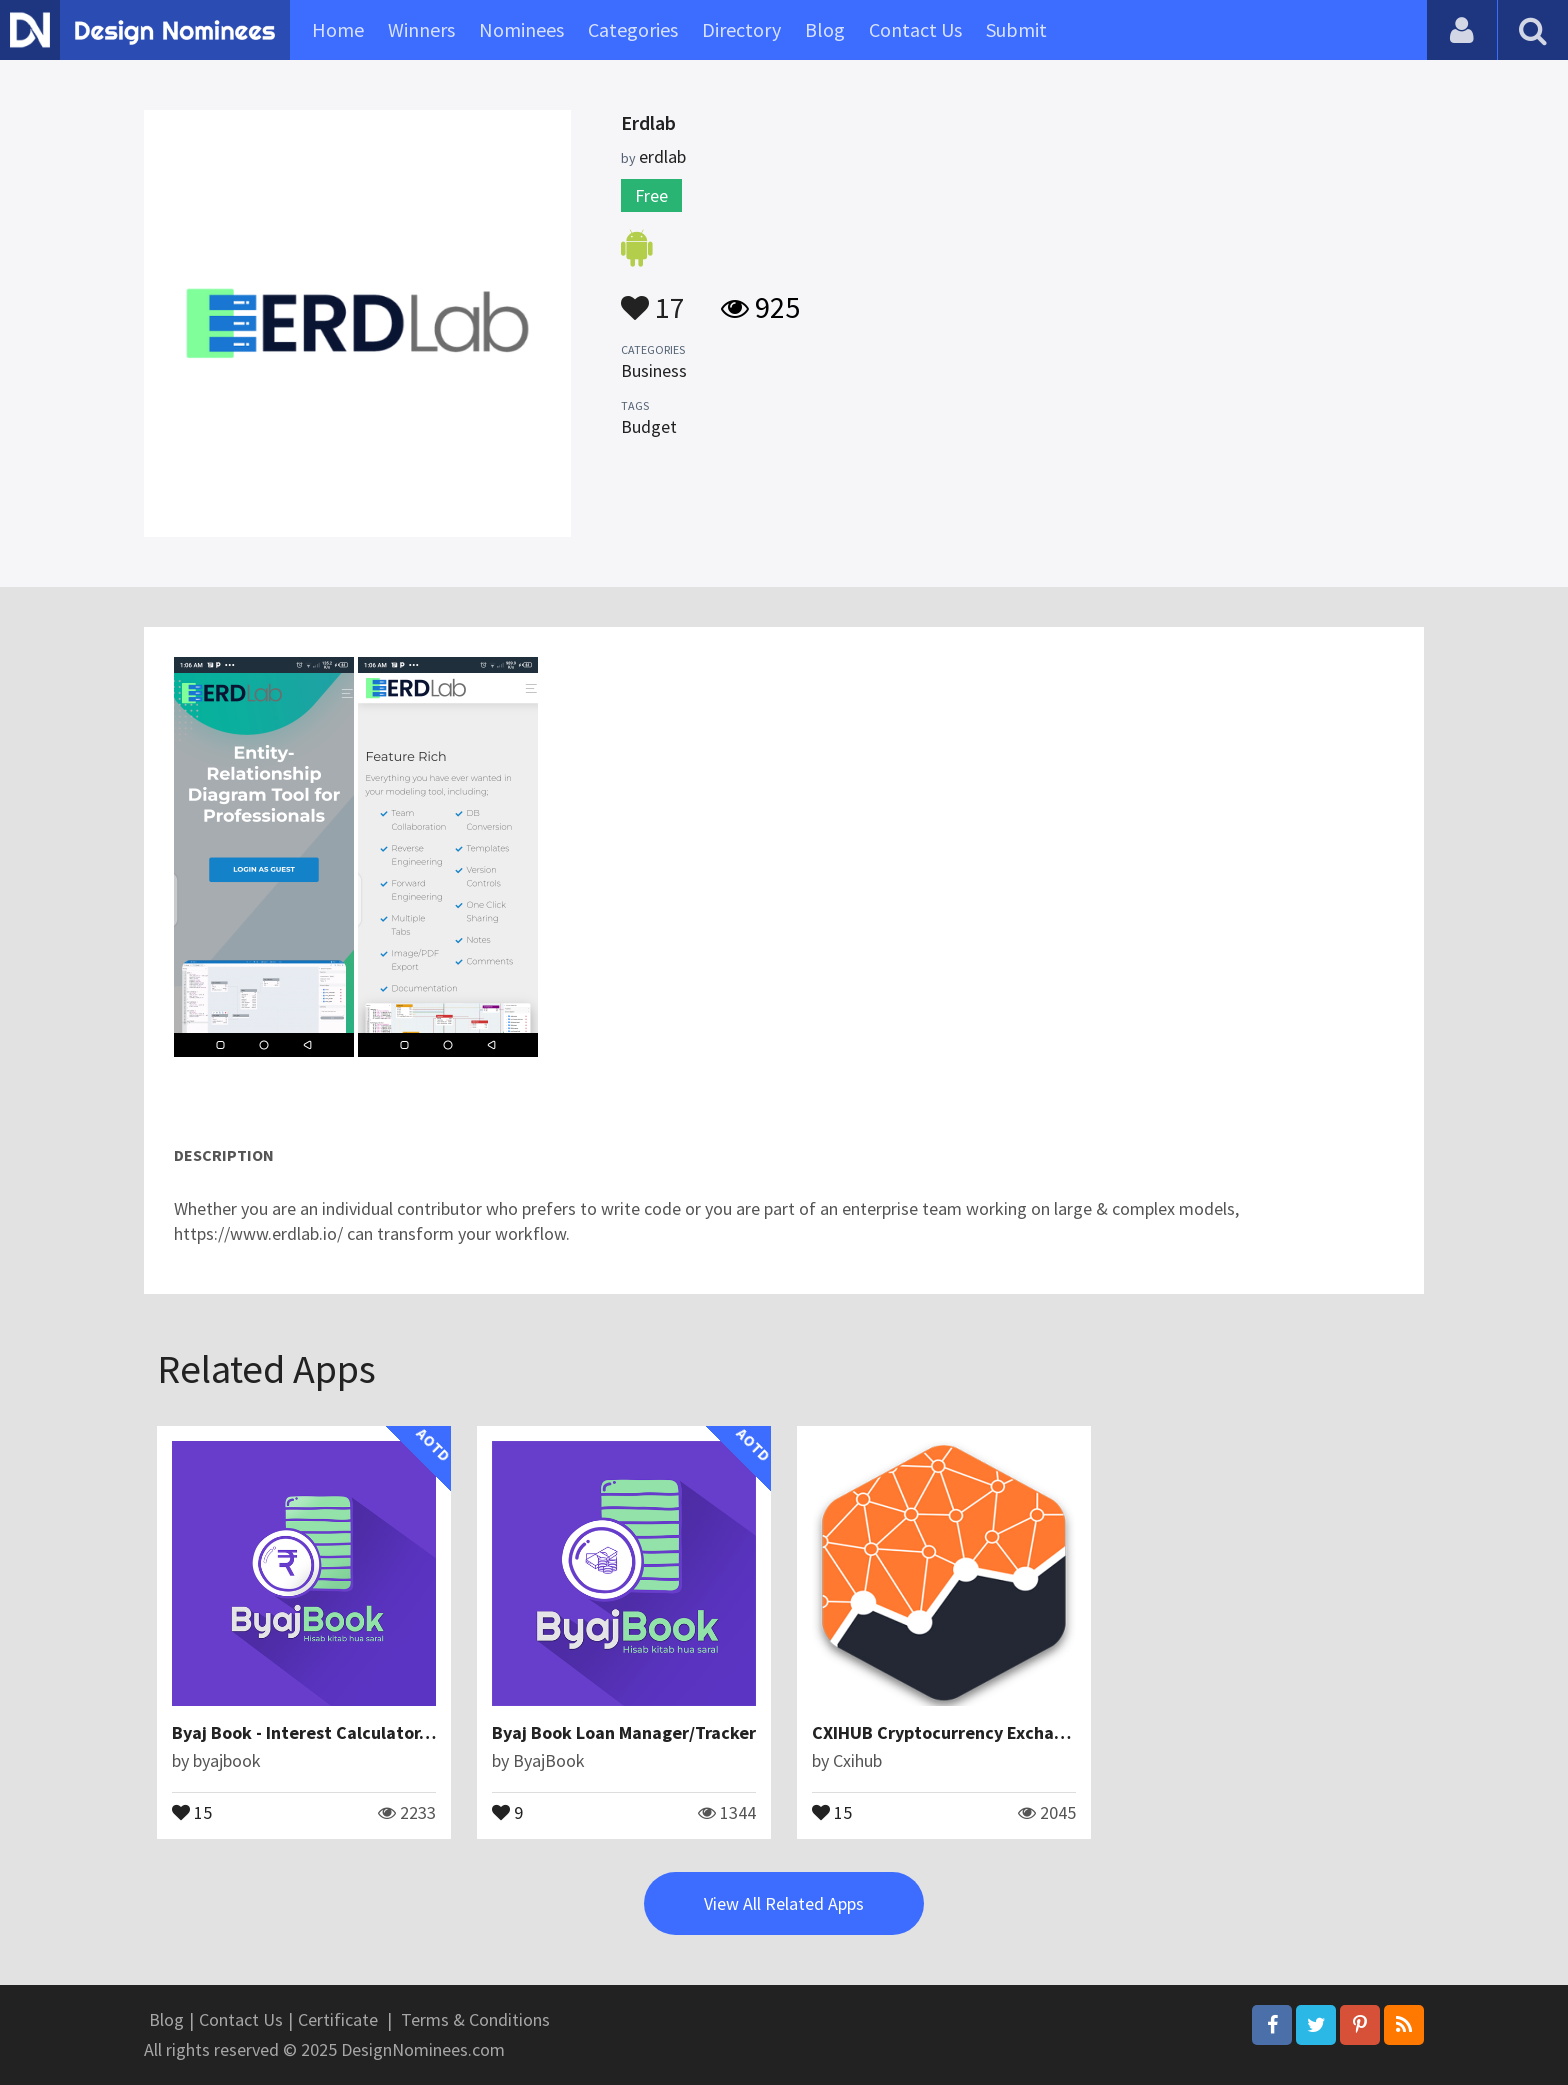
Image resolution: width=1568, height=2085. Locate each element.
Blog (825, 29)
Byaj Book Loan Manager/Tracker (624, 1732)
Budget (649, 426)
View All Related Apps (784, 1903)
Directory (741, 29)
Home (338, 29)
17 (653, 298)
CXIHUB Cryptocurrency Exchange (948, 1732)
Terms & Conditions (475, 2019)
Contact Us (915, 29)
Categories (633, 29)
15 (192, 1811)
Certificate (338, 2019)
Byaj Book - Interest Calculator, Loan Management (375, 1732)
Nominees (521, 29)
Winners (421, 29)
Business (654, 370)
